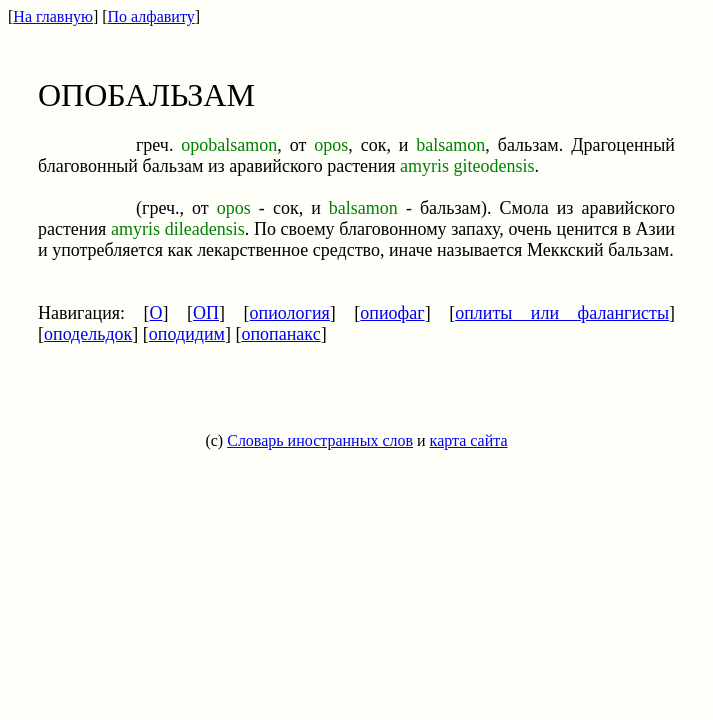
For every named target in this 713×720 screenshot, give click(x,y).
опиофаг (392, 313)
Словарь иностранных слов (320, 440)
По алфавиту (151, 16)
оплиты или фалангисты (562, 313)
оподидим (187, 334)
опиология (290, 313)
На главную (53, 16)
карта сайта (469, 440)
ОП (206, 313)
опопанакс (280, 334)
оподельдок (88, 334)
